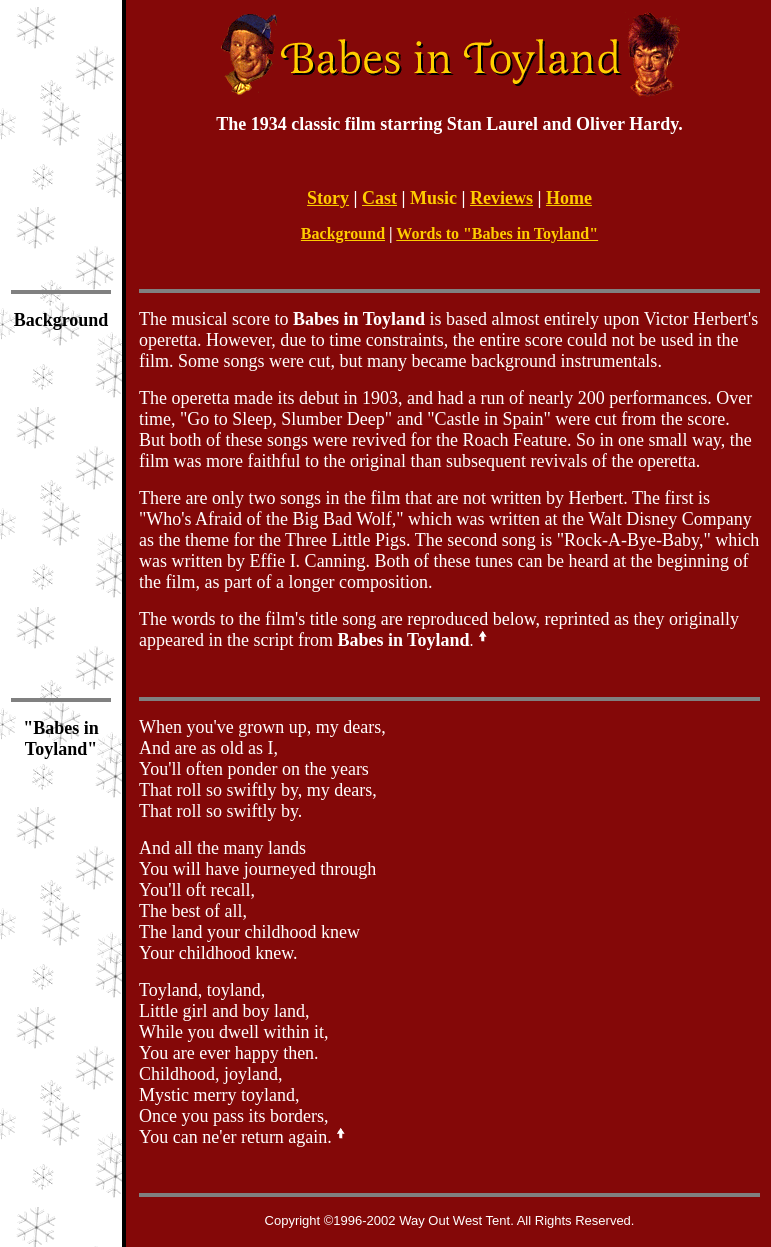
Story (328, 198)
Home (569, 198)
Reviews (501, 198)
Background (343, 233)
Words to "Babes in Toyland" (497, 233)
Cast (379, 198)
